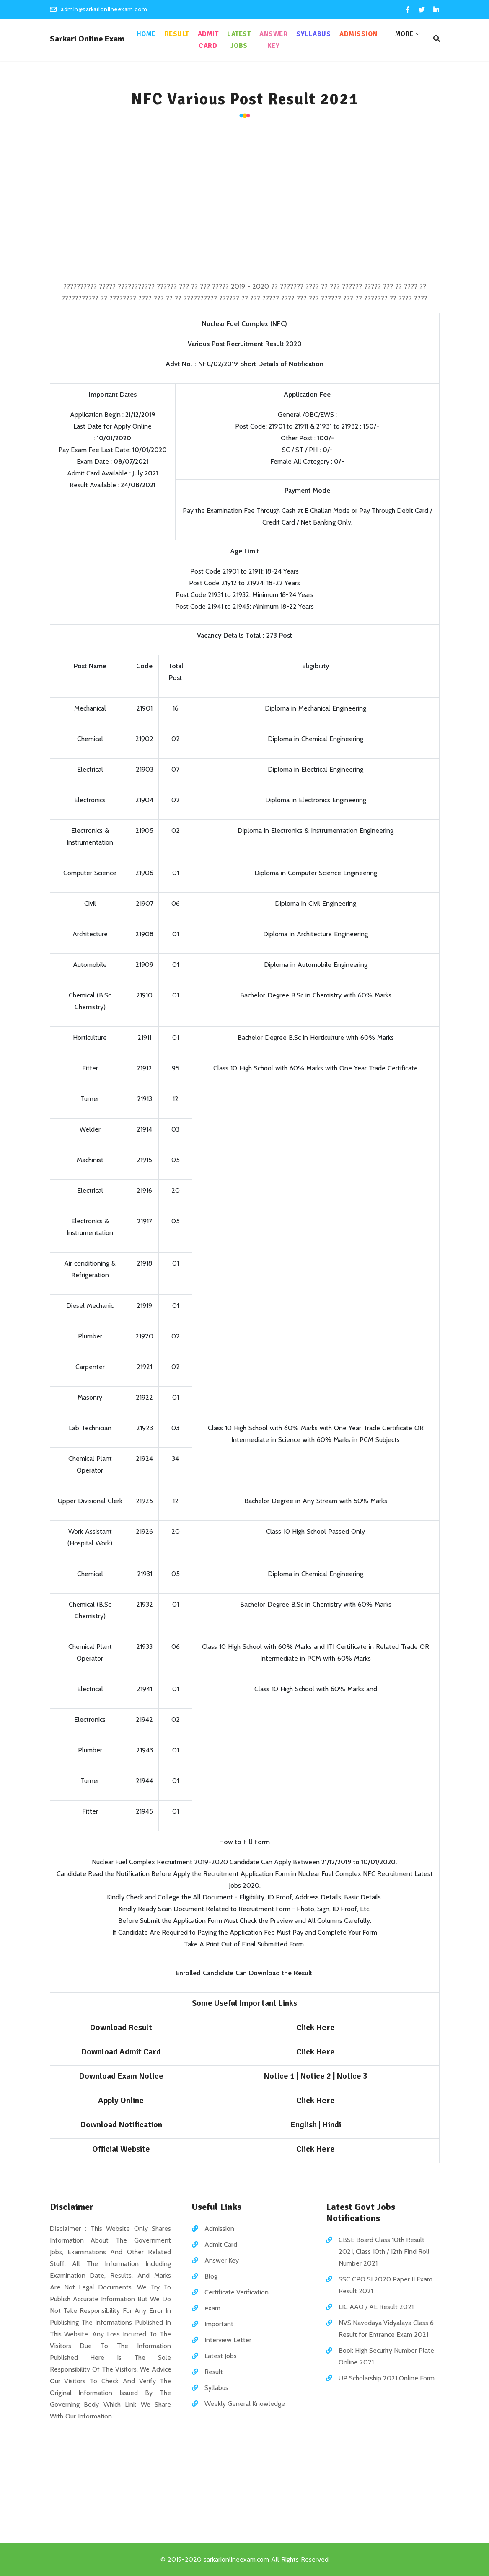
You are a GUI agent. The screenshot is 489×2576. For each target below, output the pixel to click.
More (404, 34)
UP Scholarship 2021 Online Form (387, 2378)
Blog (210, 2276)
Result (177, 34)
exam (212, 2308)
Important (218, 2324)
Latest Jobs (239, 40)
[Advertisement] (245, 201)
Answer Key (273, 40)
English (303, 2124)
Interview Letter (227, 2340)
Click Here (315, 2149)
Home (146, 34)
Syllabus (313, 34)
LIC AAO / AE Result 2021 (376, 2307)
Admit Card (208, 40)
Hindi (331, 2124)
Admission (358, 34)
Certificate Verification (236, 2292)
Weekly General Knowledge (244, 2404)
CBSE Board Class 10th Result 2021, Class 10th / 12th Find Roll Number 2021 (384, 2251)
